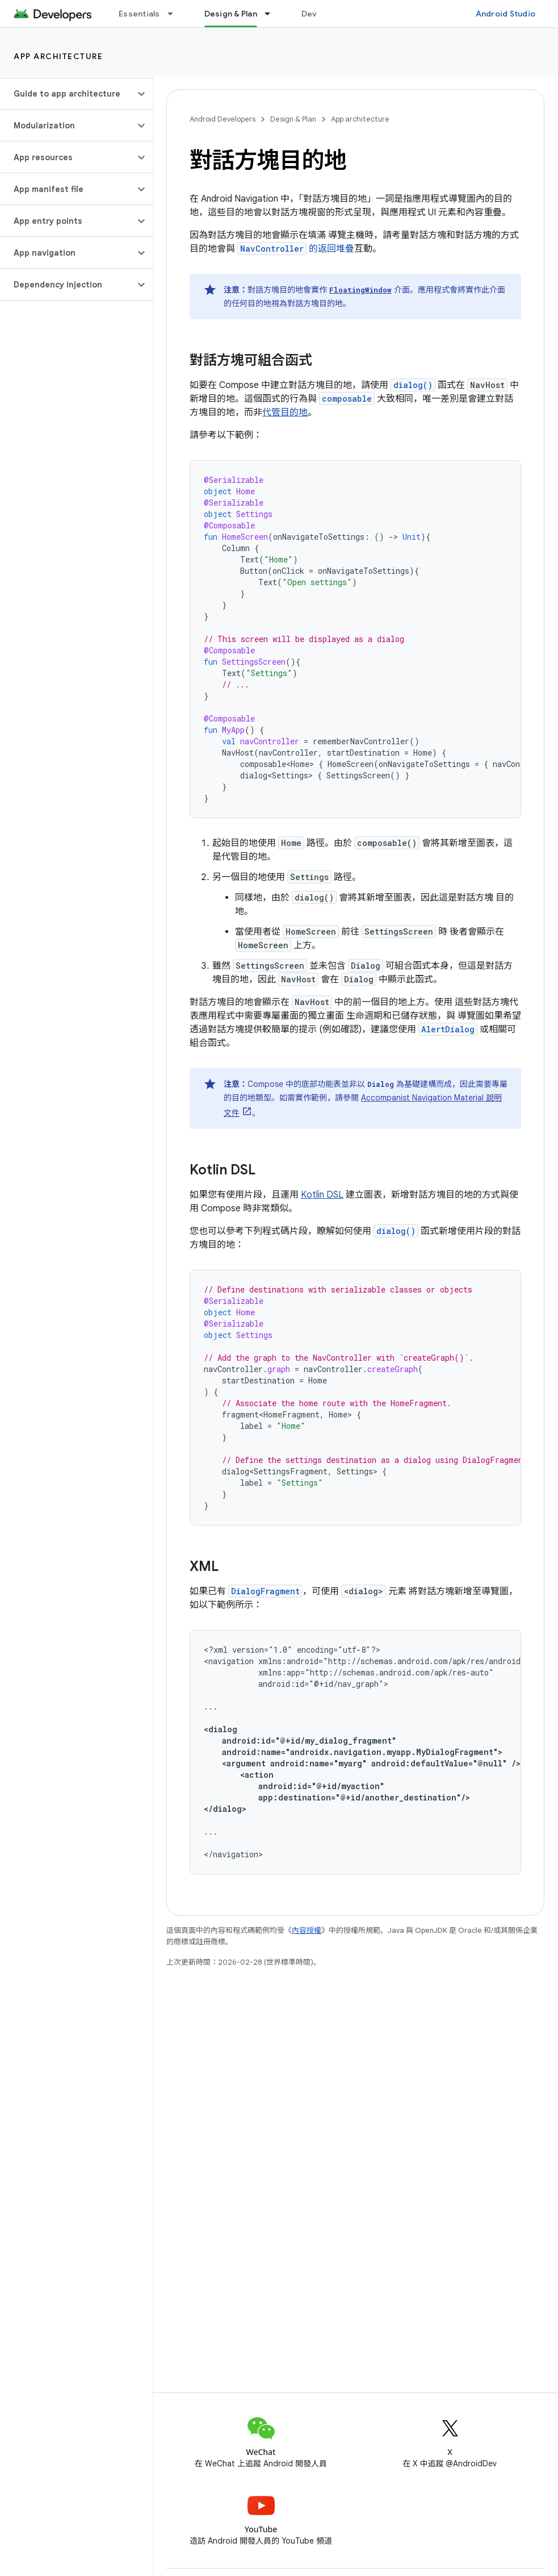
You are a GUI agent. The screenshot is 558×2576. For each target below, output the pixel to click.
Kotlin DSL (322, 1195)
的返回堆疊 (295, 249)
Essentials (139, 14)
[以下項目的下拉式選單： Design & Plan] (272, 13)
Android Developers (222, 119)
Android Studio (506, 14)
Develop (318, 14)
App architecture (58, 56)
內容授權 (306, 1930)
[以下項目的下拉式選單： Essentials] (175, 13)
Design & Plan (293, 119)
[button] (67, 94)
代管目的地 (285, 412)
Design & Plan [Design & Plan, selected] (230, 14)
